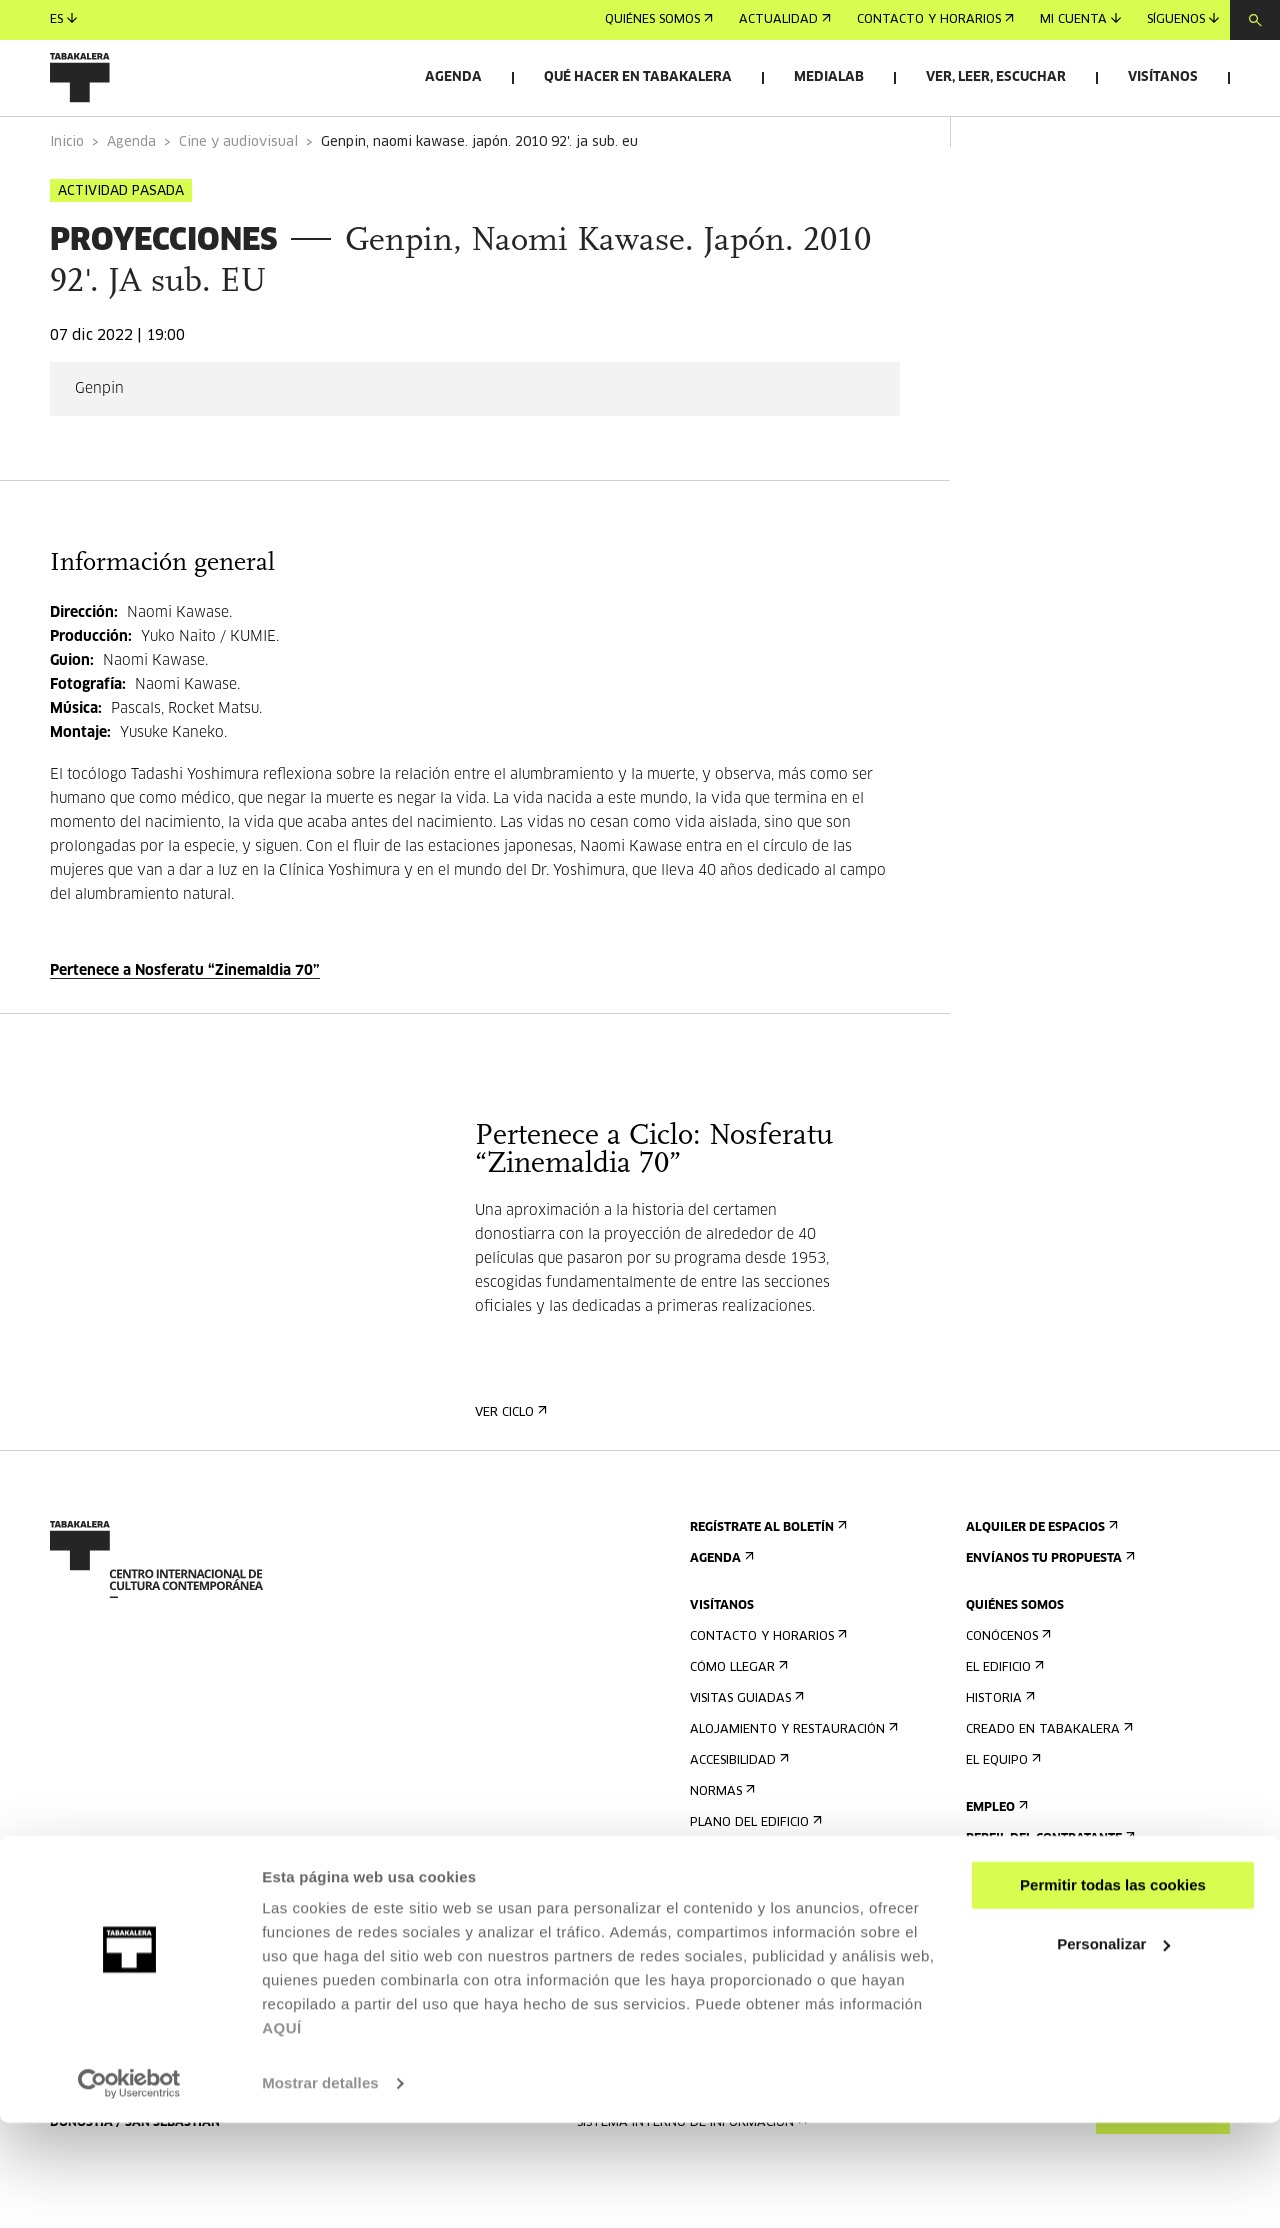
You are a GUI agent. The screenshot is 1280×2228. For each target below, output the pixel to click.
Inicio (67, 198)
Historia (998, 1754)
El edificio (1003, 1723)
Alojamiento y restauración (792, 1785)
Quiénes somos (659, 20)
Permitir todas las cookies (1113, 1990)
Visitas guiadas (745, 1754)
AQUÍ (282, 2133)
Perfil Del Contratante (1048, 1894)
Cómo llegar (737, 1723)
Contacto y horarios (935, 20)
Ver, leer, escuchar (996, 77)
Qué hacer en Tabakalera (638, 77)
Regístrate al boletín (766, 1583)
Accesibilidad (737, 1816)
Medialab (829, 77)
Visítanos (1163, 77)
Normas (720, 1847)
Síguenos (1183, 19)
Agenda (453, 77)
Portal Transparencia (1045, 1925)
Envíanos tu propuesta (1048, 1614)
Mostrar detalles (320, 2188)
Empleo (995, 1863)
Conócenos (1006, 1692)
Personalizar (1113, 2048)
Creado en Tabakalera (1047, 1785)
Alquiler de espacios (1040, 1583)
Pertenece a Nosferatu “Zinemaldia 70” (185, 1027)
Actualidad (785, 20)
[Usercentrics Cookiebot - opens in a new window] (129, 2189)
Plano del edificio (754, 1878)
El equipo (1001, 1816)
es (63, 19)
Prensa (718, 1925)
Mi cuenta (1080, 19)
